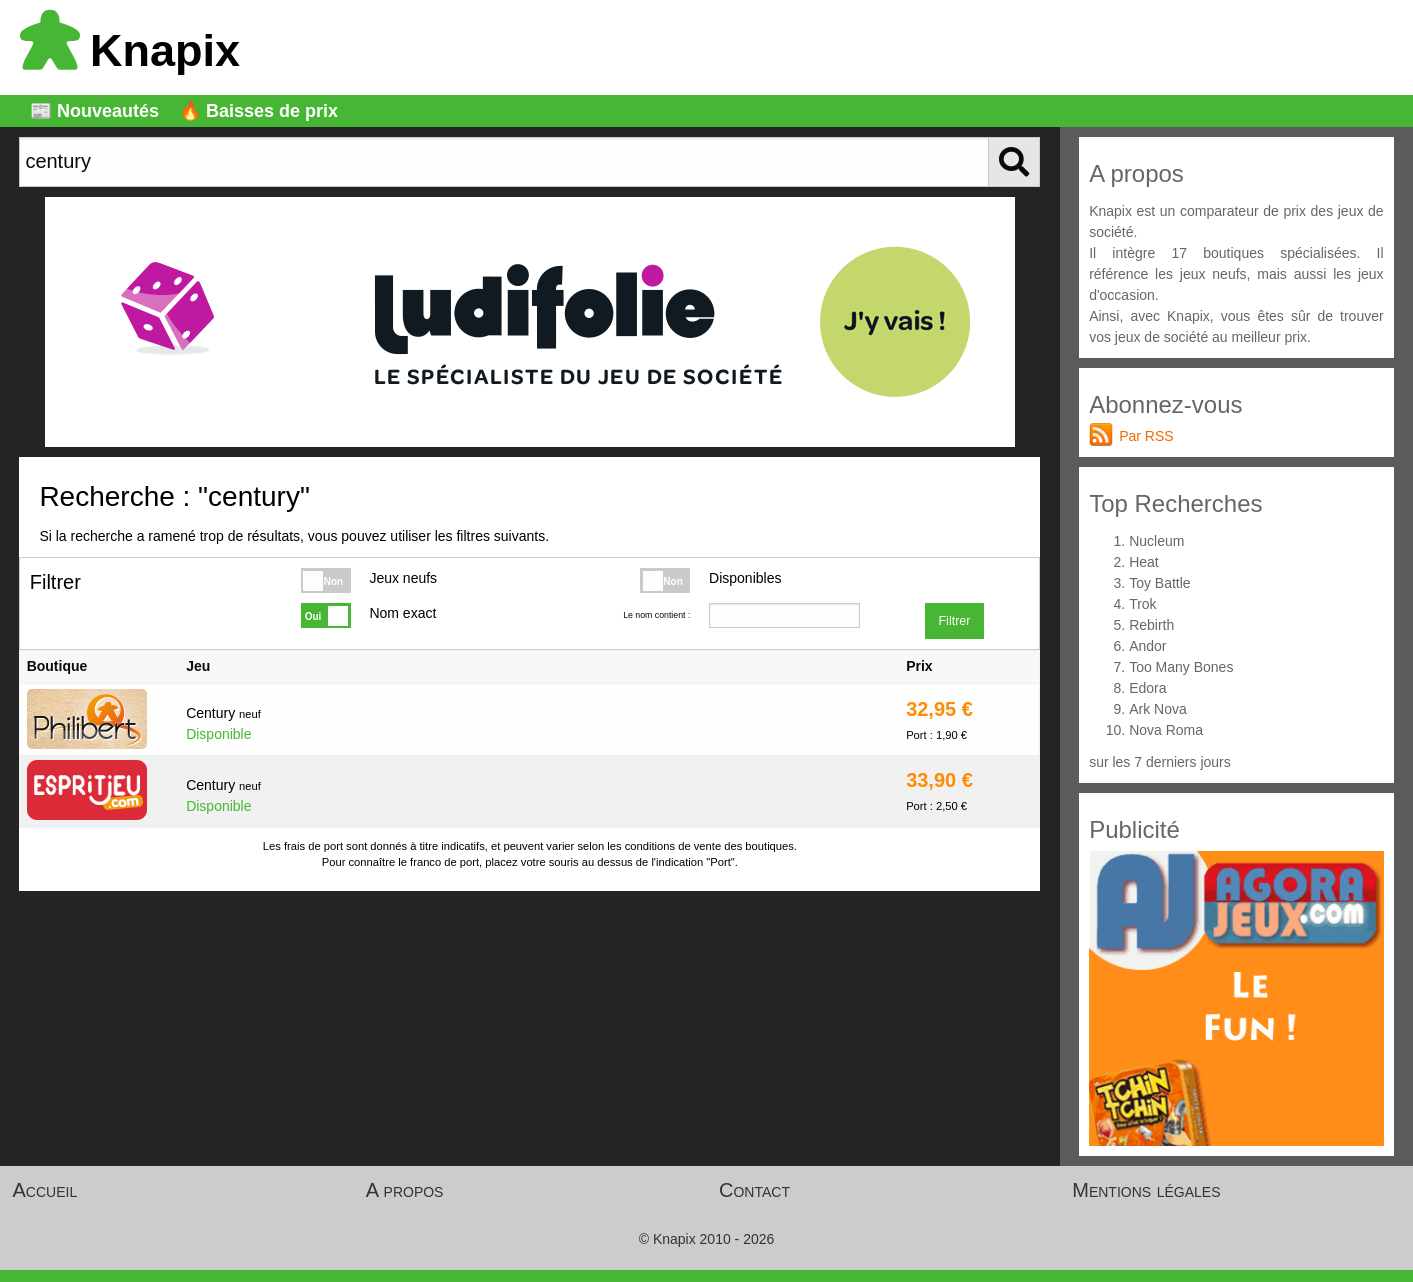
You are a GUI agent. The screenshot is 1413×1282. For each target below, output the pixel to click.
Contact (754, 1190)
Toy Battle (1159, 583)
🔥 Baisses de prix (258, 111)
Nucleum (1156, 541)
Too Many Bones (1181, 667)
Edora (1147, 688)
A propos (405, 1190)
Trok (1142, 604)
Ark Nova (1158, 709)
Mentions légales (1146, 1190)
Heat (1144, 562)
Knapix (130, 50)
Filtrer (954, 621)
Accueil (45, 1190)
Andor (1147, 646)
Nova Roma (1166, 730)
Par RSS (1146, 436)
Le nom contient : (656, 615)
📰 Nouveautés (94, 111)
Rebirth (1151, 625)
